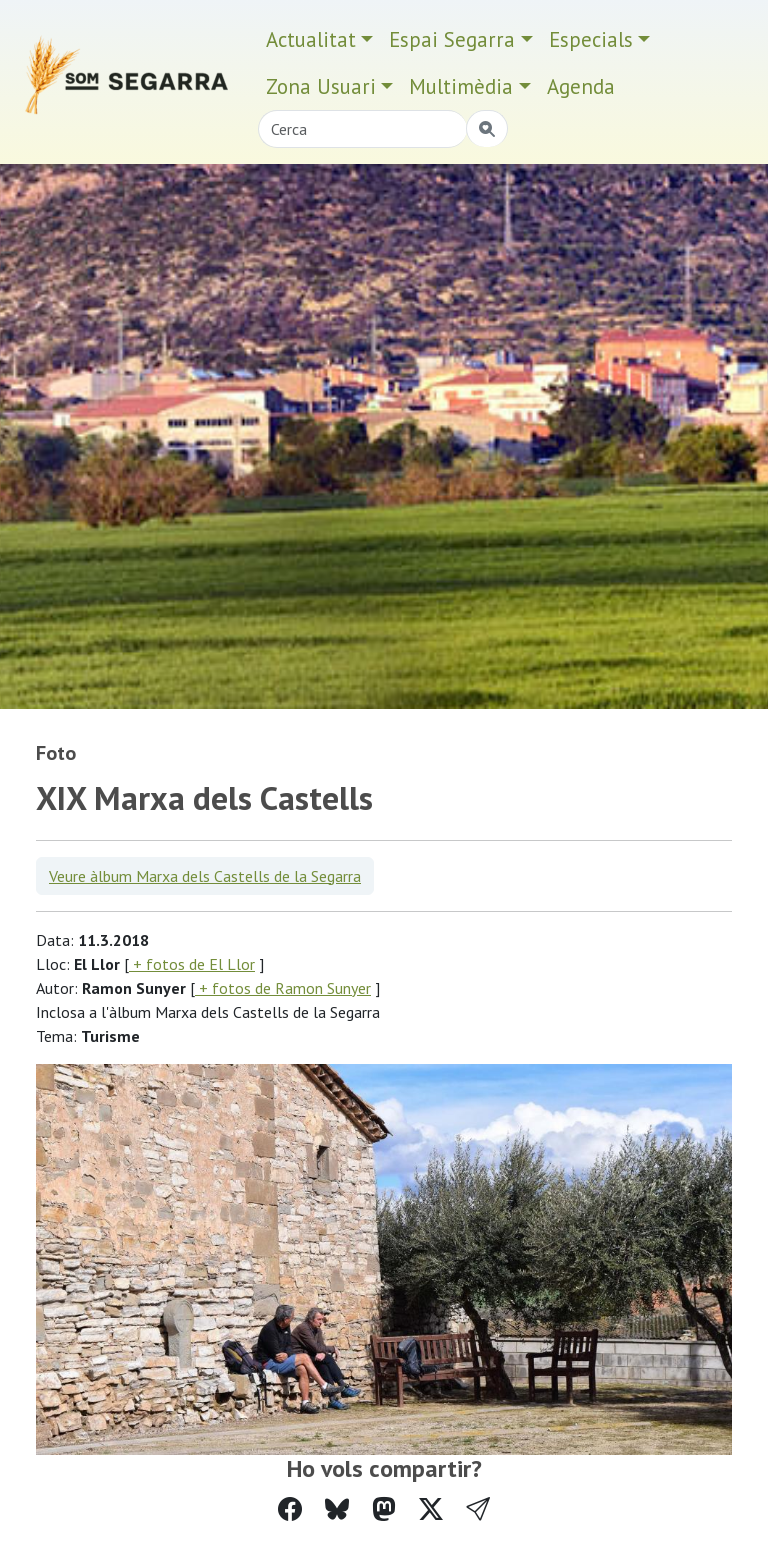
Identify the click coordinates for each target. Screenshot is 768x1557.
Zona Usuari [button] (321, 86)
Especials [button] (591, 39)
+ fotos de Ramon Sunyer (283, 988)
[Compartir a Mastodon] (384, 1509)
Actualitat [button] (311, 39)
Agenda (581, 86)
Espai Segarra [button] (452, 39)
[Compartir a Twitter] (431, 1509)
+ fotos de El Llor (192, 964)
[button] (478, 1509)
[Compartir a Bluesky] (337, 1509)
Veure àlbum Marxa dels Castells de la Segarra (205, 876)
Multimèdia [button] (461, 86)
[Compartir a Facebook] (290, 1509)
